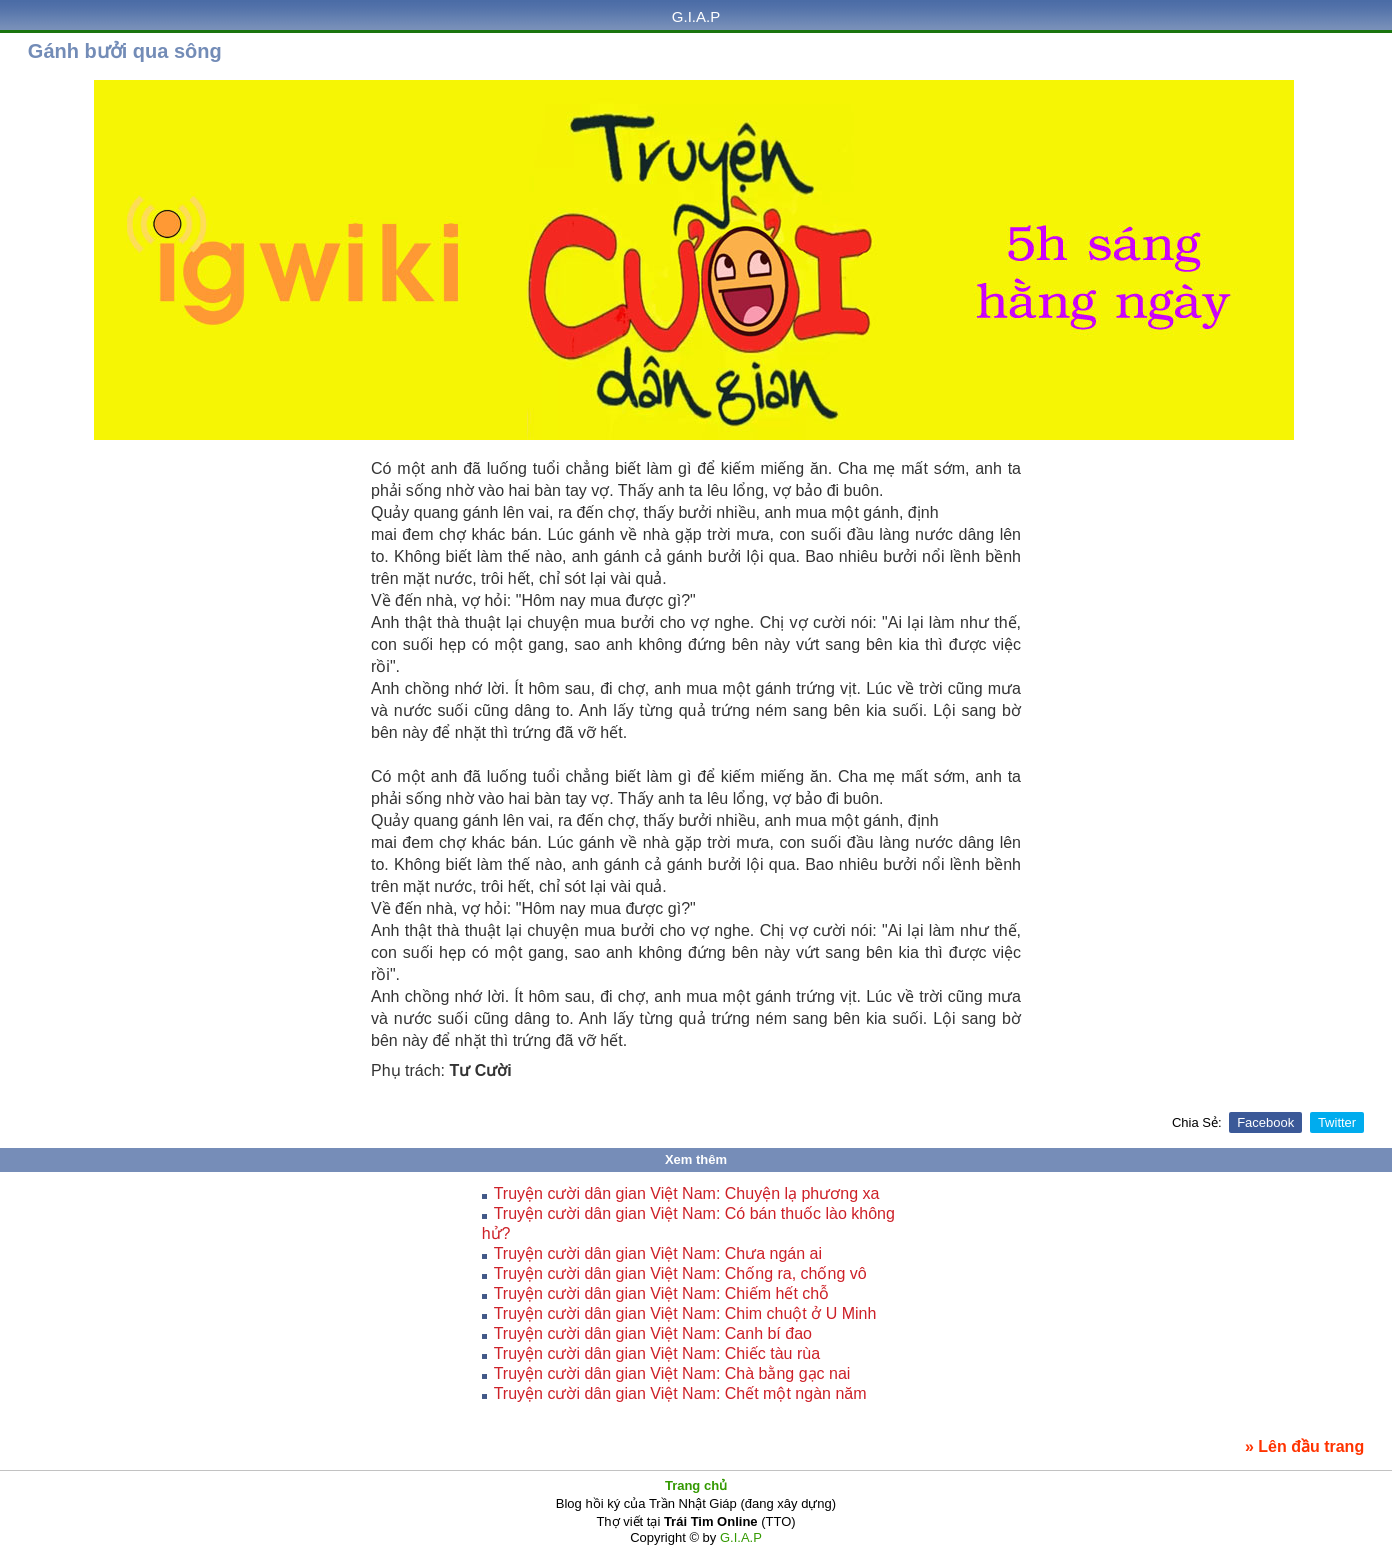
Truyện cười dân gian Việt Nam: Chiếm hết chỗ (662, 1293)
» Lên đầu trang (1304, 1446)
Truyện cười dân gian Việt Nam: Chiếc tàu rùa (657, 1353)
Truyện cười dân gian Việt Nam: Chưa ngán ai (658, 1253)
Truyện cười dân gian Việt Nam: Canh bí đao (653, 1333)
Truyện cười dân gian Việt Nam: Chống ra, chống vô (680, 1273)
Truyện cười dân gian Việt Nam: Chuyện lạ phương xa (687, 1193)
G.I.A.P (696, 16)
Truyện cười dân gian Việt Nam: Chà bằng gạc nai (672, 1373)
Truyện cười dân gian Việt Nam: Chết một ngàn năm (680, 1393)
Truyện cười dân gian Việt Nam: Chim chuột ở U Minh (685, 1313)
